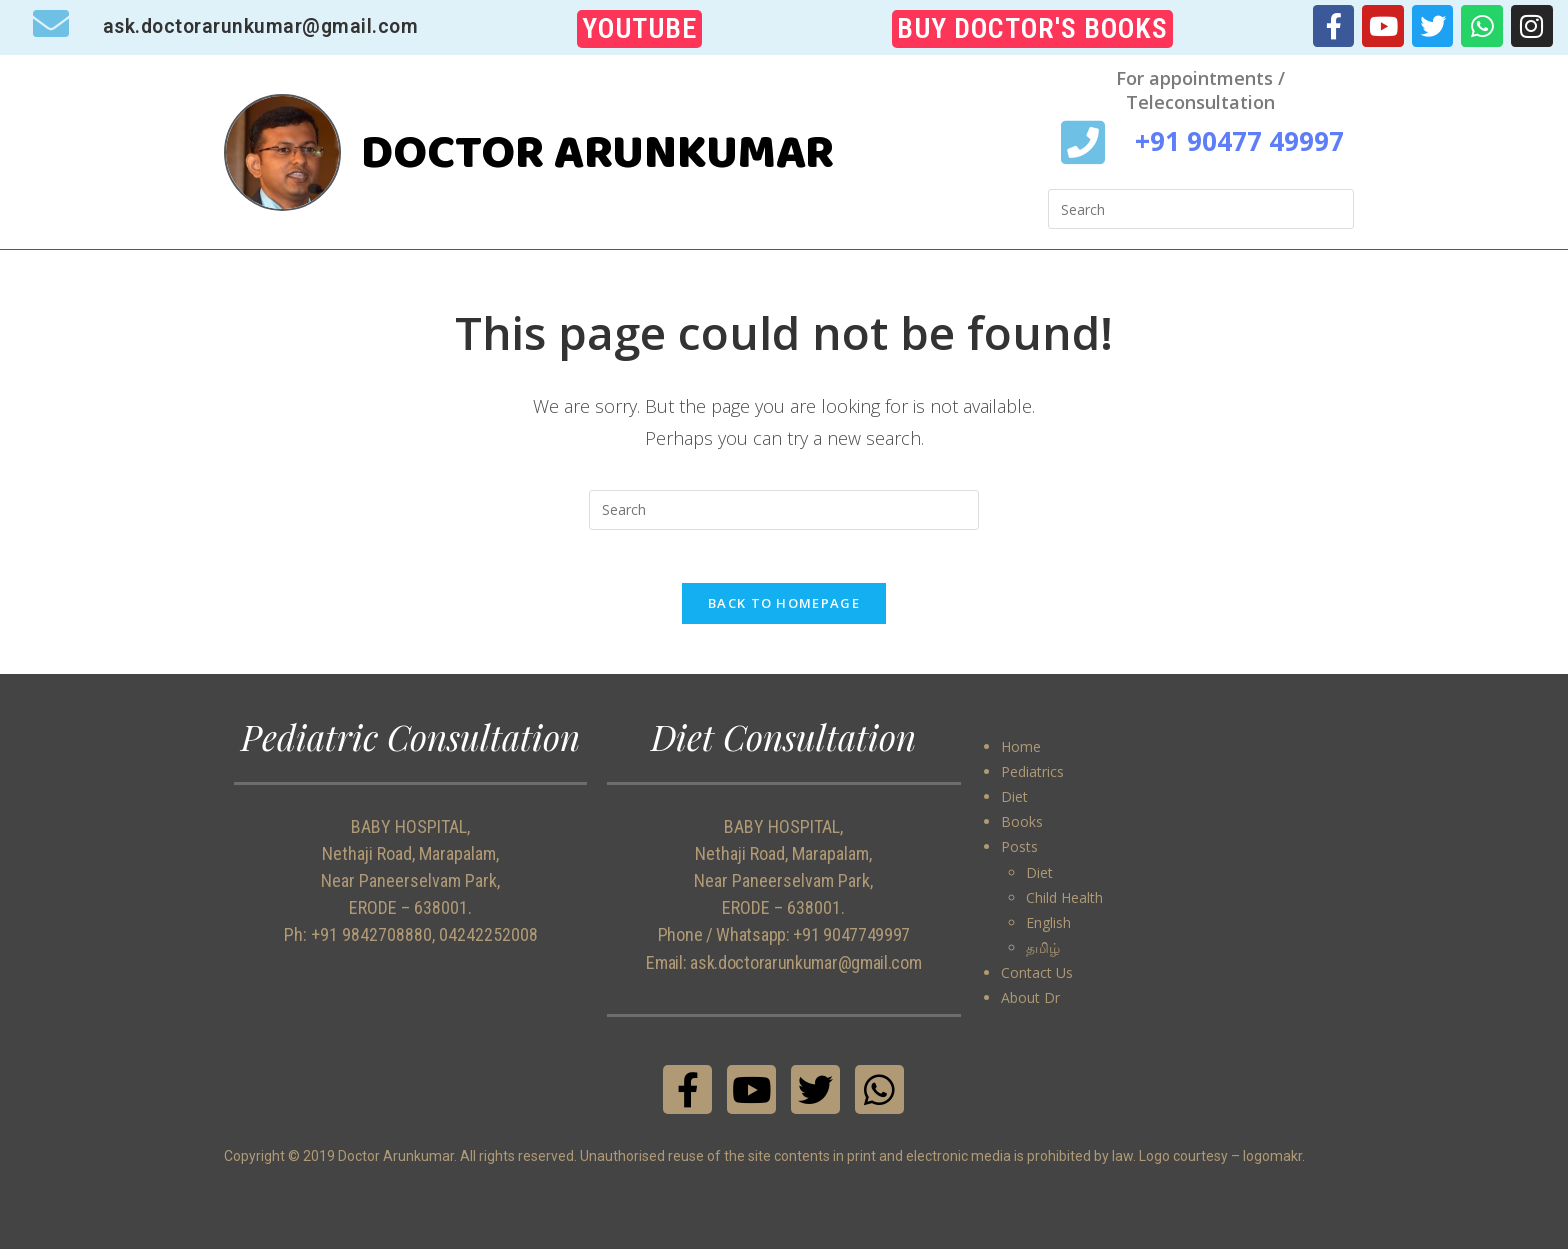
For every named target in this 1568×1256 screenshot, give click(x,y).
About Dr (1030, 1004)
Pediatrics (1032, 777)
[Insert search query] (1201, 209)
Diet (1014, 803)
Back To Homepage (784, 609)
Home (1021, 752)
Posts (1019, 853)
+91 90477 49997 (1239, 140)
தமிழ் (1043, 954)
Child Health (1064, 903)
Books (1022, 828)
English (1048, 928)
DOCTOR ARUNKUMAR (621, 151)
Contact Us (1037, 979)
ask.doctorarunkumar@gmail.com (265, 26)
